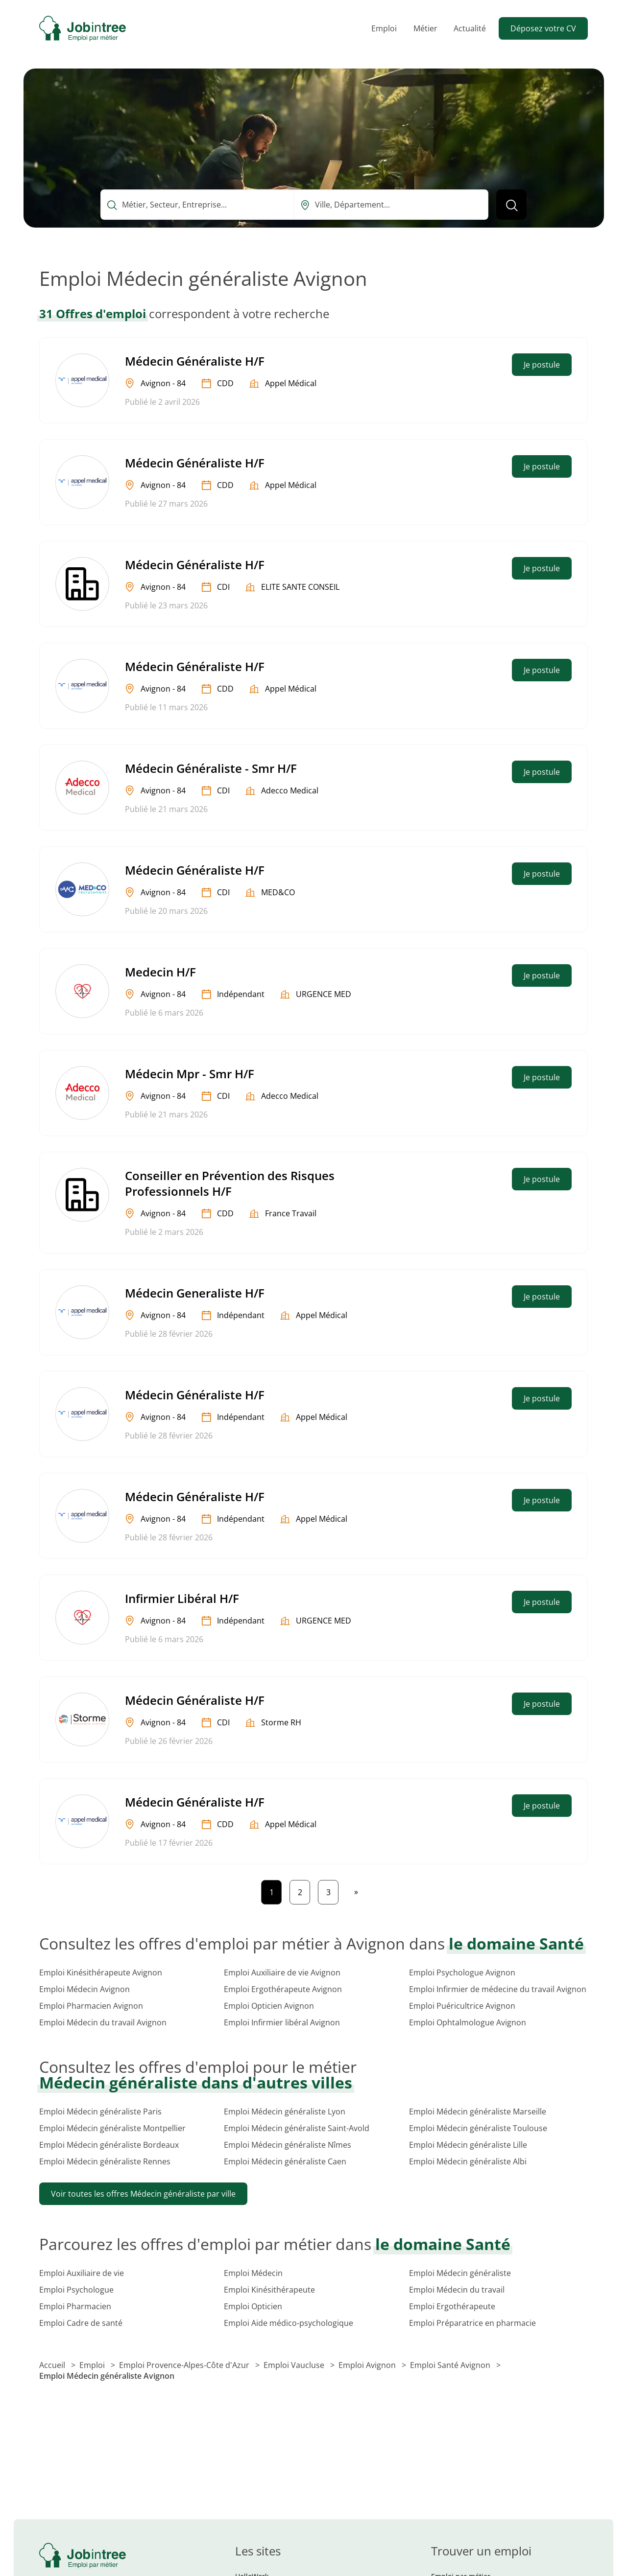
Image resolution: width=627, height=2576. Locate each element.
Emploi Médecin (253, 2273)
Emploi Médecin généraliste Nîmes (287, 2144)
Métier (425, 28)
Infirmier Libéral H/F (182, 1598)
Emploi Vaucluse (295, 2365)
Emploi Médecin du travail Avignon (103, 2022)
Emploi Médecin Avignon (84, 1989)
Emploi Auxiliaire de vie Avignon (282, 1972)
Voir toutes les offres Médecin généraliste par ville (143, 2193)
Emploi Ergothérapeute (452, 2306)
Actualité (470, 28)
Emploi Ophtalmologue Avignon (467, 2022)
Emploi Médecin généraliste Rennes (104, 2161)
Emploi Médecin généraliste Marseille (477, 2111)
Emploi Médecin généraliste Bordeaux (109, 2144)
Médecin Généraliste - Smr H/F (211, 768)
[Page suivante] (356, 1891)
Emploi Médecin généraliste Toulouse (478, 2128)
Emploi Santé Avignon (451, 2365)
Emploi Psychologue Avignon (462, 1972)
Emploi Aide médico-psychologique (288, 2323)
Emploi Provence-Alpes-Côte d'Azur (185, 2365)
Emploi (384, 28)
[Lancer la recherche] (511, 204)
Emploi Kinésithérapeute (269, 2289)
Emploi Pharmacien (75, 2306)
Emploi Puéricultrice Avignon (462, 2005)
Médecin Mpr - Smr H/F (189, 1074)
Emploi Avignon (368, 2365)
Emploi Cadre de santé (80, 2323)
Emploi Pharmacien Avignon (91, 2005)
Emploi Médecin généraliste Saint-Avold (296, 2128)
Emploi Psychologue (76, 2289)
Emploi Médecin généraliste (460, 2273)
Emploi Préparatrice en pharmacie (472, 2323)
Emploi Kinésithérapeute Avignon (100, 1972)
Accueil (53, 2365)
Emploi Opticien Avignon (269, 2005)
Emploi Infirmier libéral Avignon (282, 2022)
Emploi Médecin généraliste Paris (100, 2111)
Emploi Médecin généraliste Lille (468, 2144)
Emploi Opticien (253, 2306)
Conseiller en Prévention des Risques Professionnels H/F (230, 1183)
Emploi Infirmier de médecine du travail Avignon (497, 1989)
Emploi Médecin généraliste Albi (468, 2161)
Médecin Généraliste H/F (195, 361)
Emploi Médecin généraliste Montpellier (112, 2128)
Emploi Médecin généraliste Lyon (284, 2111)
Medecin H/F (160, 972)
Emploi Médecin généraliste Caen (285, 2161)
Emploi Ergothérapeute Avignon (283, 1989)
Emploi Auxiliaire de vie (81, 2273)
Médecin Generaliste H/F (195, 1293)
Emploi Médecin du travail (457, 2289)
